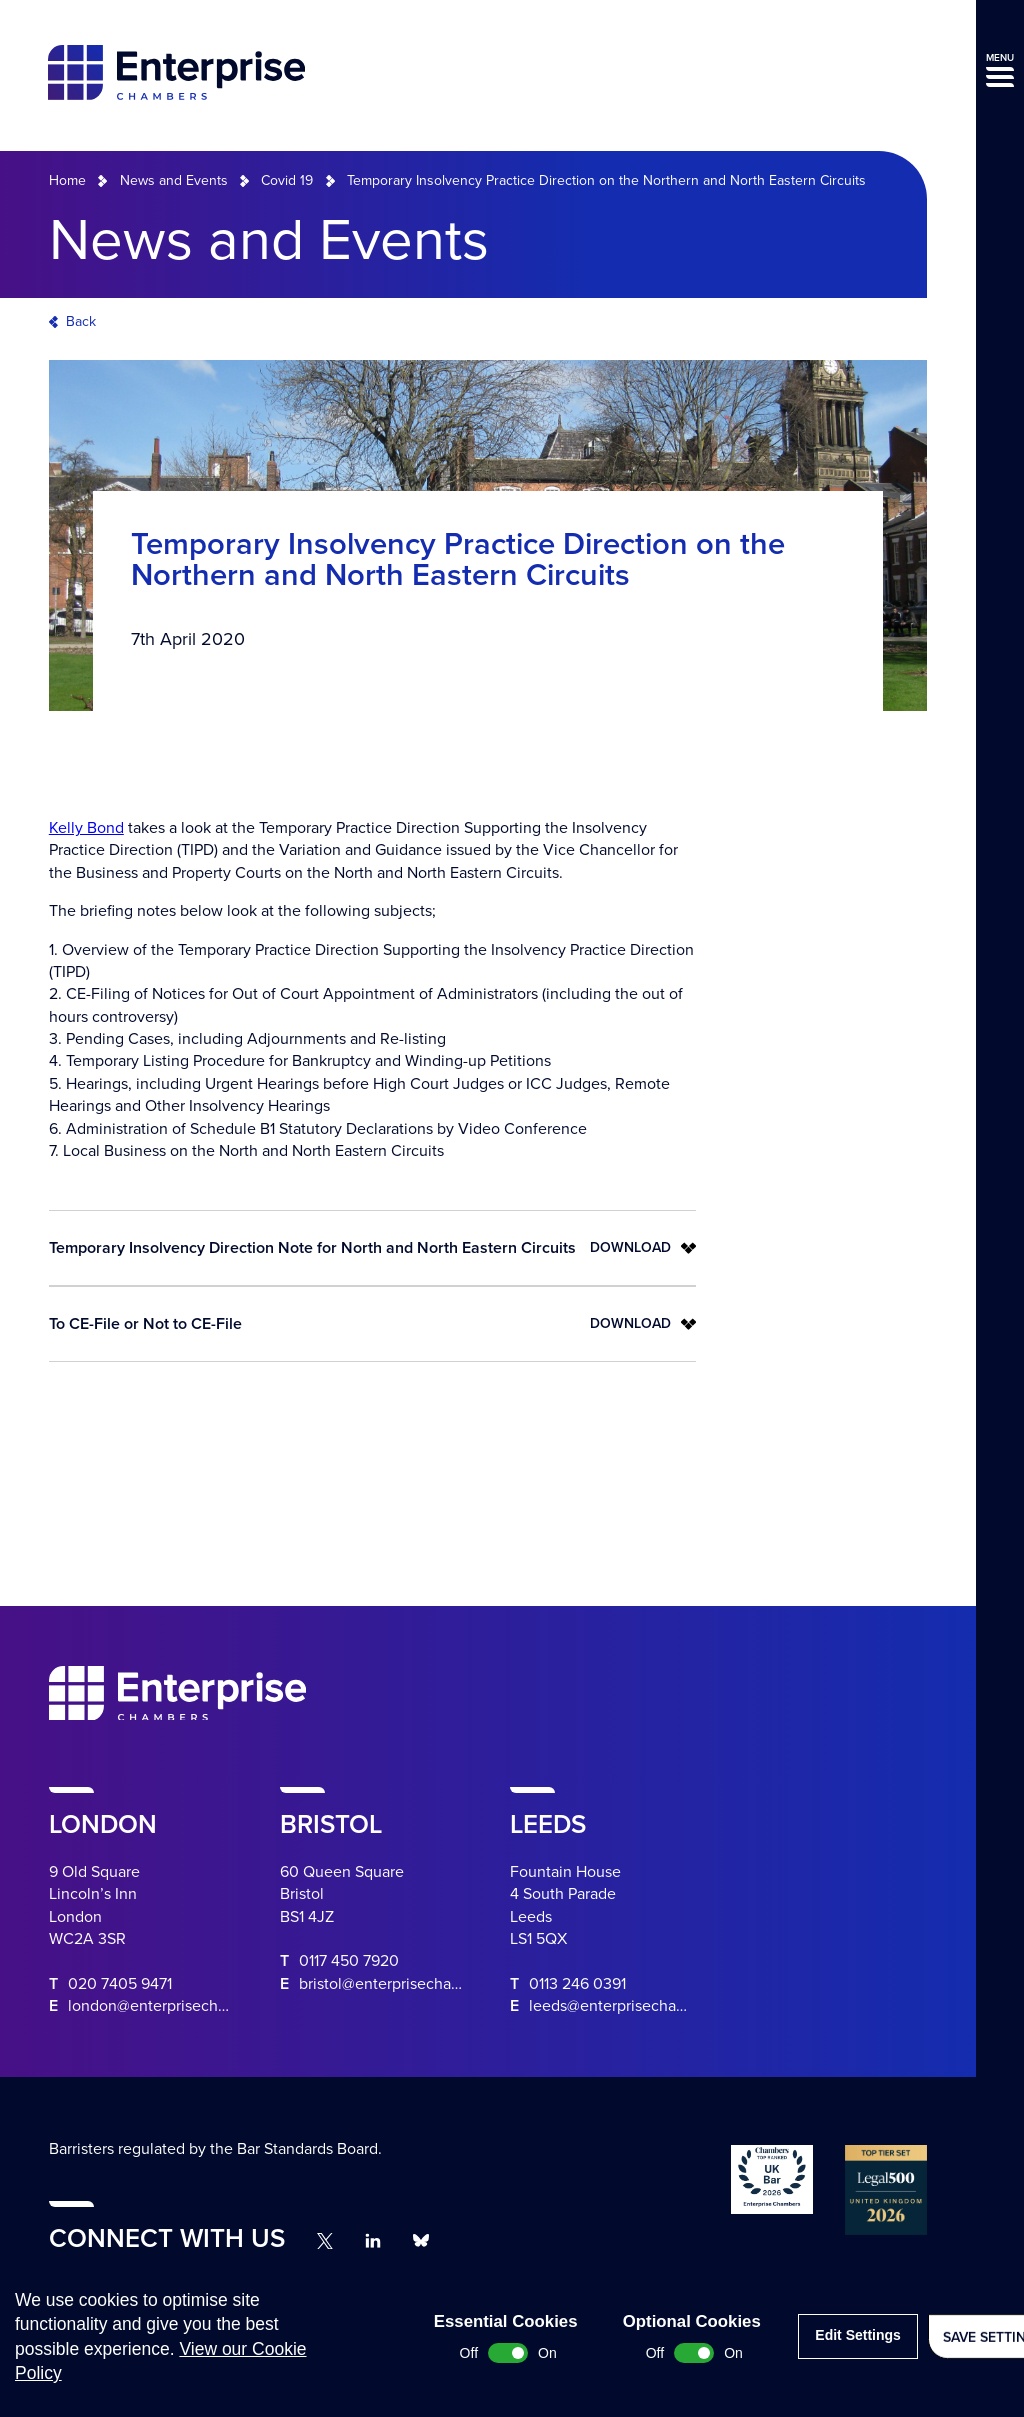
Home (67, 180)
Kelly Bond (86, 828)
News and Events (174, 180)
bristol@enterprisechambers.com (413, 1984)
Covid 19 (287, 180)
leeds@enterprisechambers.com (641, 2006)
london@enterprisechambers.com (185, 2006)
